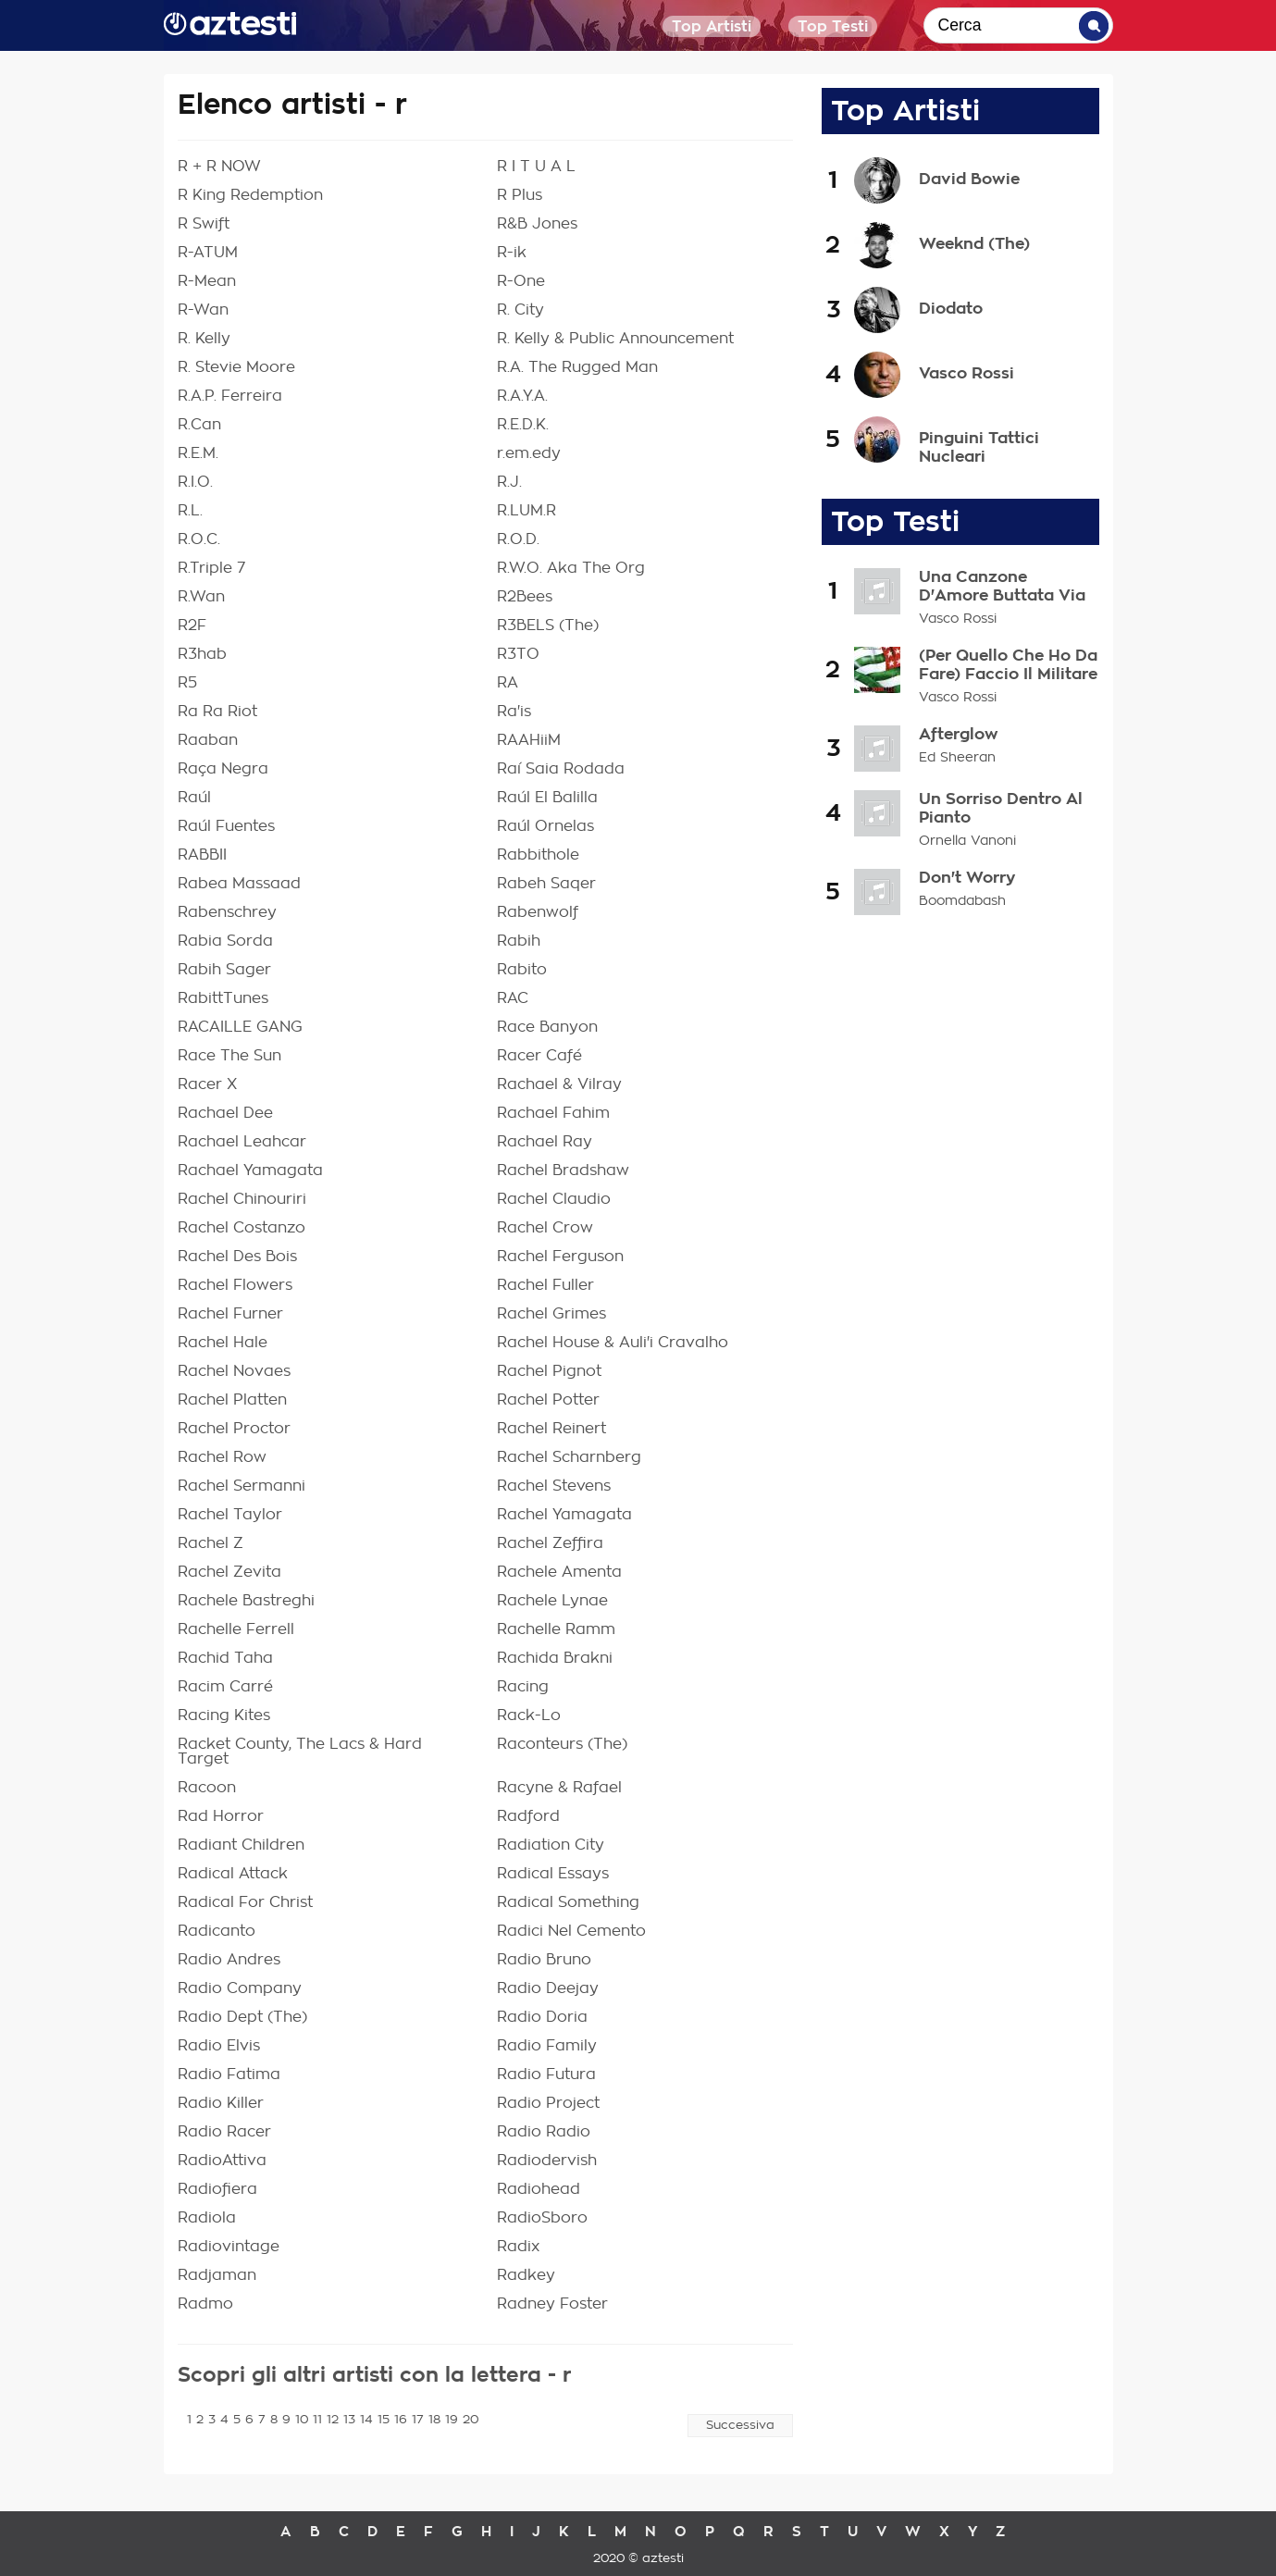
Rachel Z (210, 1543)
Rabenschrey (227, 912)
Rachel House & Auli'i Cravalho (612, 1342)
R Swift (203, 224)
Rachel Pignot (549, 1371)
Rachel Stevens (554, 1486)
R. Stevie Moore (236, 367)
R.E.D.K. (523, 424)
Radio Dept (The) (242, 2017)
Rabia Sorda (225, 941)
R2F (192, 625)
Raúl (194, 797)
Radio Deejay (548, 1988)
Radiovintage (228, 2246)
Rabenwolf (537, 912)
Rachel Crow (545, 1227)
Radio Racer (224, 2131)
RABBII (202, 855)
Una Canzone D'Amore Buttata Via (1002, 586)
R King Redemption (250, 195)
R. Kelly (204, 338)
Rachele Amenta (559, 1572)
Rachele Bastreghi (246, 1600)
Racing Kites (224, 1715)
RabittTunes (223, 998)
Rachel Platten (232, 1400)
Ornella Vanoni (967, 841)
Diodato (951, 308)
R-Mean (207, 281)
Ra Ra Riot (217, 711)
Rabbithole (538, 855)
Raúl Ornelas (545, 826)
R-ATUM (208, 252)
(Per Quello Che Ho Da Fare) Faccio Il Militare (1008, 665)
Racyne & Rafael (559, 1787)
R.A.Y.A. (522, 396)
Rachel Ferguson (560, 1256)
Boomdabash (962, 901)
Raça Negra (223, 769)
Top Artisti (711, 26)
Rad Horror (221, 1816)
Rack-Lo (529, 1715)
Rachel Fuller (545, 1285)
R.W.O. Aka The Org (571, 568)
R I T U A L (536, 166)
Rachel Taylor (230, 1514)
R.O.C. (199, 539)
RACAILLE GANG (240, 1027)
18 (434, 2420)
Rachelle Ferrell (236, 1629)
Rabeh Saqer (546, 883)
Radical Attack (233, 1873)
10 (301, 2420)
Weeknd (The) (974, 243)
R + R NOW (219, 166)
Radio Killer (221, 2103)
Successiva (740, 2426)
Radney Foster (552, 2304)
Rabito (522, 969)
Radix (518, 2246)
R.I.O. (195, 482)
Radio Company (240, 1988)
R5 (187, 682)
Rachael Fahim (553, 1113)
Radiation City (550, 1845)
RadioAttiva (222, 2160)
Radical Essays (553, 1873)
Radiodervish (547, 2160)
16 (400, 2420)
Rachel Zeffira (550, 1543)
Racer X (207, 1084)
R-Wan (203, 310)
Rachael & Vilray (559, 1084)
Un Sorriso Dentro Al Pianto (1001, 808)
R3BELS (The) (548, 625)
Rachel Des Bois (237, 1256)
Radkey (526, 2275)
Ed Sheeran (957, 757)
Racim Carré (225, 1686)
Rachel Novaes (234, 1371)
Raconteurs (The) (562, 1744)
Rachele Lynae (552, 1600)
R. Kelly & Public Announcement (615, 338)
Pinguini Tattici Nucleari (979, 446)
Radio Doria (542, 2017)
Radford (528, 1816)
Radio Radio (543, 2131)
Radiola (207, 2218)
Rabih (518, 941)
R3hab (202, 654)
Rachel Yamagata (564, 1514)
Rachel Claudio (554, 1199)
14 (366, 2420)
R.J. (509, 482)
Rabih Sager (224, 969)
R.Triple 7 (211, 568)
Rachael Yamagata (250, 1170)
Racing (523, 1686)
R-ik (512, 252)
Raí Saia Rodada (561, 769)
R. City (520, 310)
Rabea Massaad (239, 883)
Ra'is (514, 711)
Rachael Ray (544, 1141)
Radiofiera (217, 2189)
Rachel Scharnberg (569, 1457)
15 (384, 2420)
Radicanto (216, 1931)
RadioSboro (542, 2218)
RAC (512, 998)
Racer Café (539, 1055)
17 (418, 2420)
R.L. (190, 510)
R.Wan (201, 596)
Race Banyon (547, 1027)
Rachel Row (222, 1457)
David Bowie (969, 178)
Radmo (205, 2304)
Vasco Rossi (966, 373)
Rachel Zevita (229, 1572)
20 (470, 2420)
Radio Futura (546, 2074)
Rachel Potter (548, 1400)
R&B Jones (537, 224)
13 (349, 2420)
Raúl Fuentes (226, 826)
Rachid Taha (225, 1658)
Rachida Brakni (555, 1658)
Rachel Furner (230, 1314)
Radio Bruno (544, 1959)
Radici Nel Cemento (571, 1931)
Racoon (207, 1787)
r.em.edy (529, 453)
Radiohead (538, 2189)
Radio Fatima (229, 2074)
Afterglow (958, 734)
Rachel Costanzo (241, 1227)
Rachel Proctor (234, 1428)
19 (451, 2420)
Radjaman (217, 2275)
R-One (521, 281)
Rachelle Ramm (556, 1629)
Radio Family (547, 2045)
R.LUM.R (526, 510)
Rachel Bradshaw (563, 1170)
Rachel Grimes (551, 1314)
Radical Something (568, 1902)
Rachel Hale (222, 1342)
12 (333, 2420)
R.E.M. (198, 453)
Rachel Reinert (551, 1428)
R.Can (199, 424)
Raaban (208, 740)
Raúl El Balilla (547, 797)
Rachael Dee (225, 1113)
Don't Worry (967, 878)
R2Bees (524, 596)
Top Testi (833, 26)
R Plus (519, 195)
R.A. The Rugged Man (577, 367)
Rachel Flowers (235, 1285)
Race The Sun (229, 1055)
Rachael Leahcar (242, 1141)
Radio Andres (229, 1959)
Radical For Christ (245, 1902)
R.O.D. (518, 539)
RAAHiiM (529, 740)
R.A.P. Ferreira (230, 396)
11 (317, 2420)
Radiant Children (241, 1845)
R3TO (518, 654)
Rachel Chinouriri (242, 1199)
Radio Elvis (219, 2045)
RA (507, 682)
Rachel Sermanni (241, 1486)
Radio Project (548, 2103)
